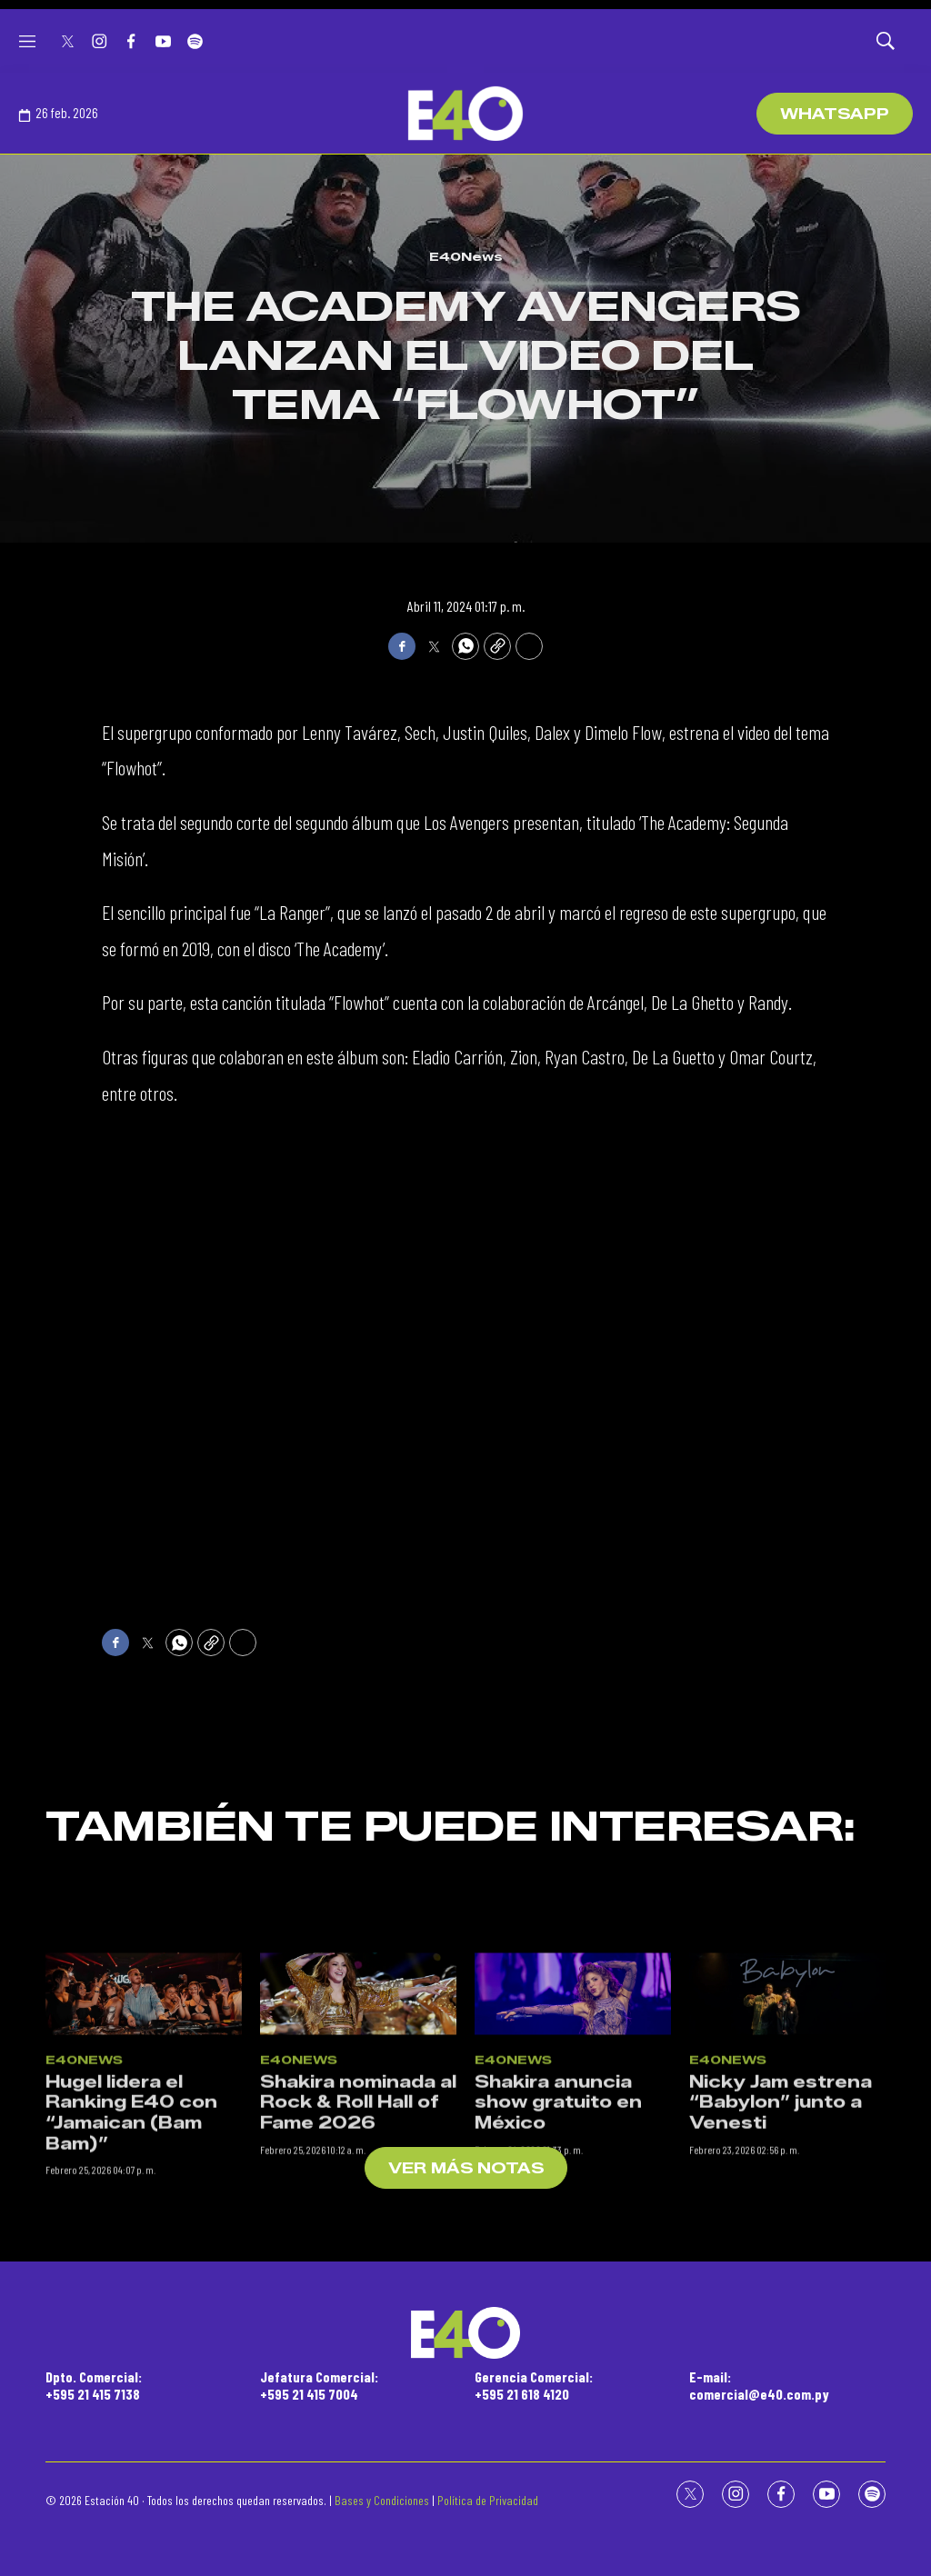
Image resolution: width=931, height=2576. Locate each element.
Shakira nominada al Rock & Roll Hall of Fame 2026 (358, 2231)
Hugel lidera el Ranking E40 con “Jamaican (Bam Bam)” (131, 2241)
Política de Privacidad (487, 2500)
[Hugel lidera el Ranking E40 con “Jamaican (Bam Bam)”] (143, 2123)
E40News (466, 256)
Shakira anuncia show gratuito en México (558, 2231)
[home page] (465, 113)
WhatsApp (834, 114)
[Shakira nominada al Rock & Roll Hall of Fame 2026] (358, 2123)
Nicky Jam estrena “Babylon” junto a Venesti (780, 2231)
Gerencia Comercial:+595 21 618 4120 (534, 2385)
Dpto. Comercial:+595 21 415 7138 (93, 2385)
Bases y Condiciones (382, 2500)
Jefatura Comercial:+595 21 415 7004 (319, 2385)
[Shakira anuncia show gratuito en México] (573, 2123)
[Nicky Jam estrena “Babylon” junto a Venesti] (787, 2123)
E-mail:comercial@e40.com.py (759, 2385)
